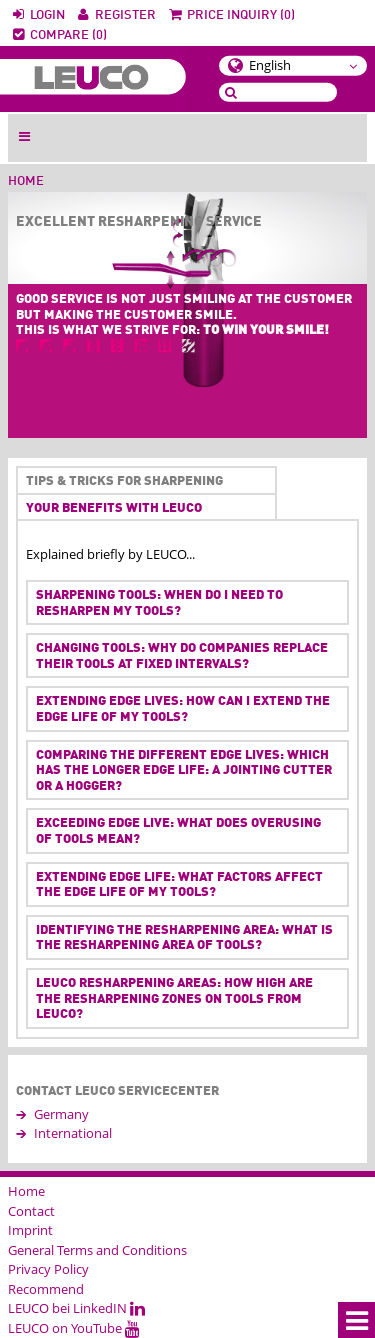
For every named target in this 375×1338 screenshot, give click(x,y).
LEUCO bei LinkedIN (76, 1308)
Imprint (30, 1230)
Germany (61, 1114)
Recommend (46, 1289)
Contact (31, 1211)
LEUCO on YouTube (74, 1328)
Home (26, 181)
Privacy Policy (48, 1269)
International (73, 1133)
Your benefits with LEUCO (114, 508)
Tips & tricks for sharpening (120, 482)
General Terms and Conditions (97, 1250)
